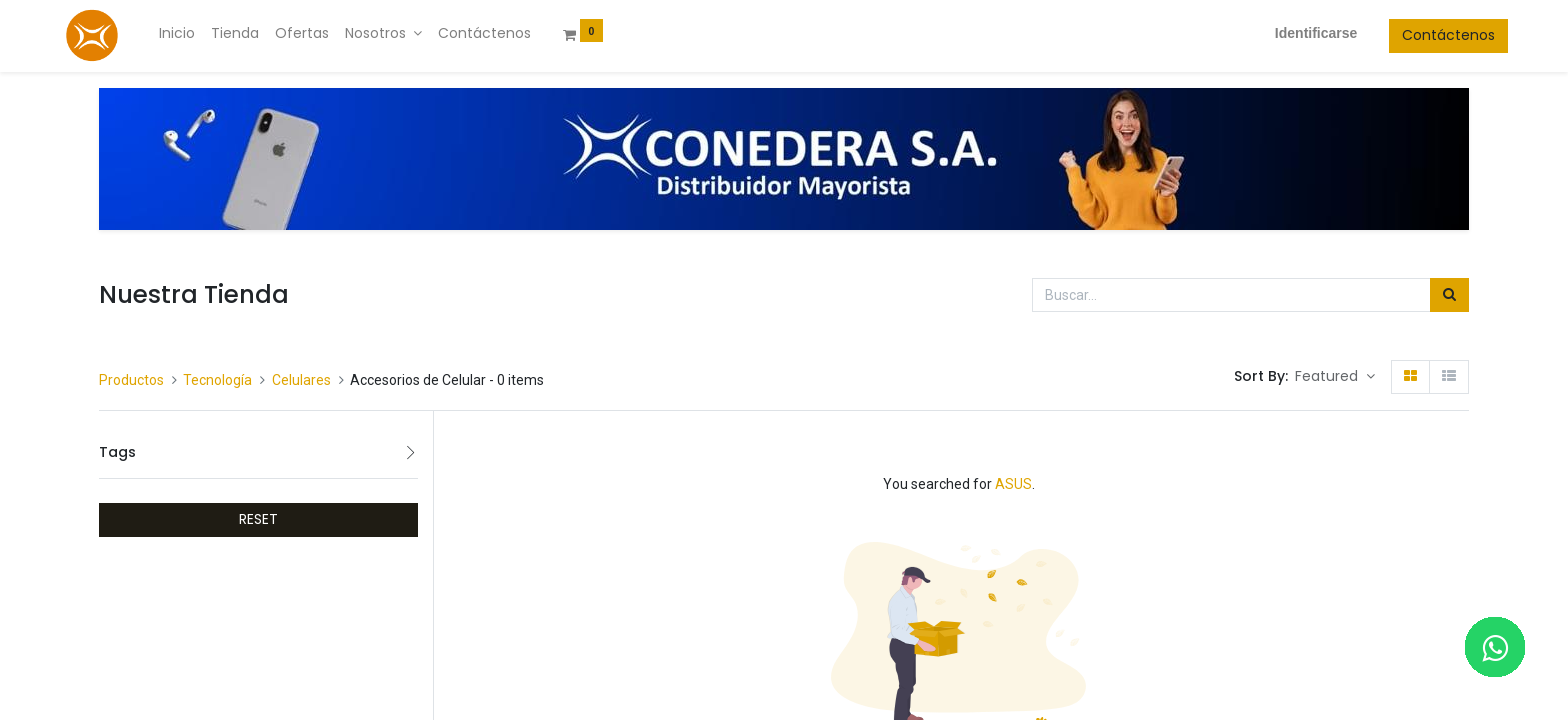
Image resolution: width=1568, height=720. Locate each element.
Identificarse (1276, 33)
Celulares (301, 380)
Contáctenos (1409, 35)
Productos (131, 380)
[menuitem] (216, 34)
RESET (258, 519)
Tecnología (217, 380)
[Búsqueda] (1449, 295)
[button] (1335, 377)
